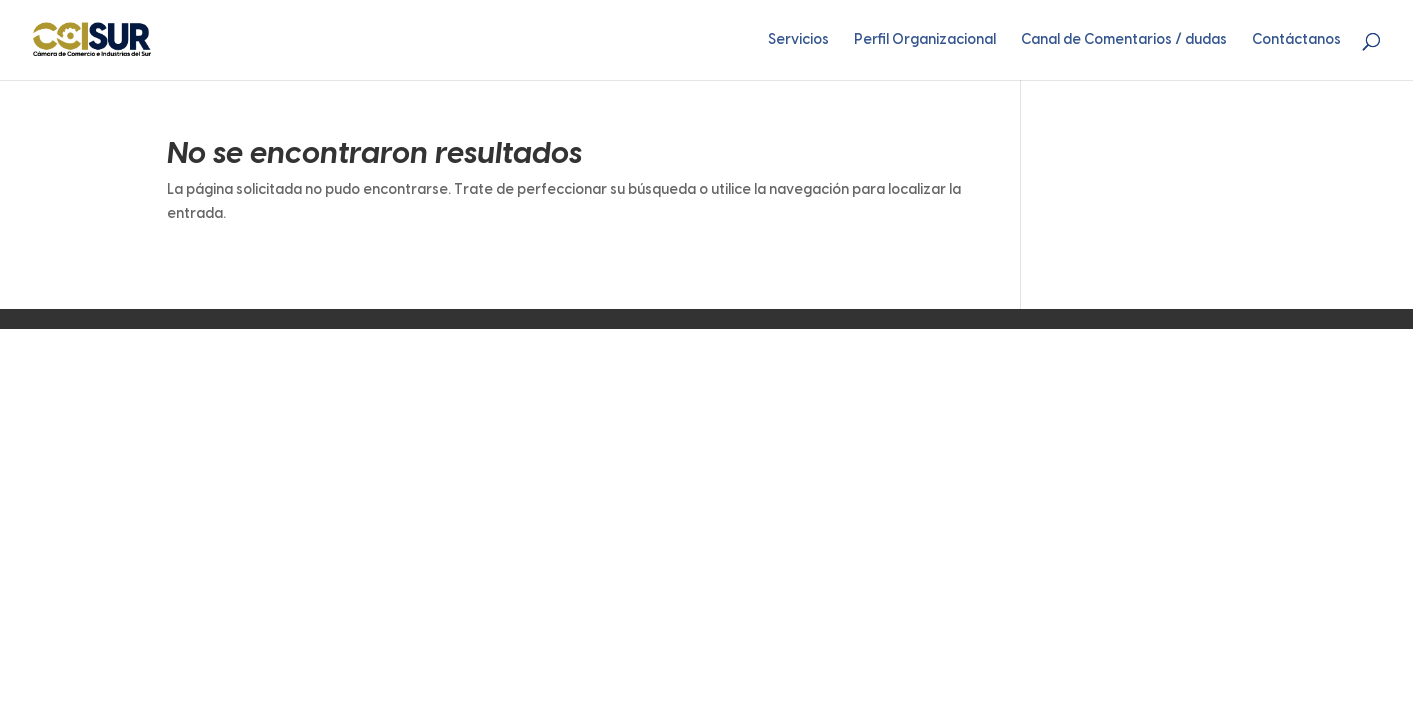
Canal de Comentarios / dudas (1124, 40)
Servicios (798, 40)
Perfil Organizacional (925, 40)
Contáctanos (1296, 40)
